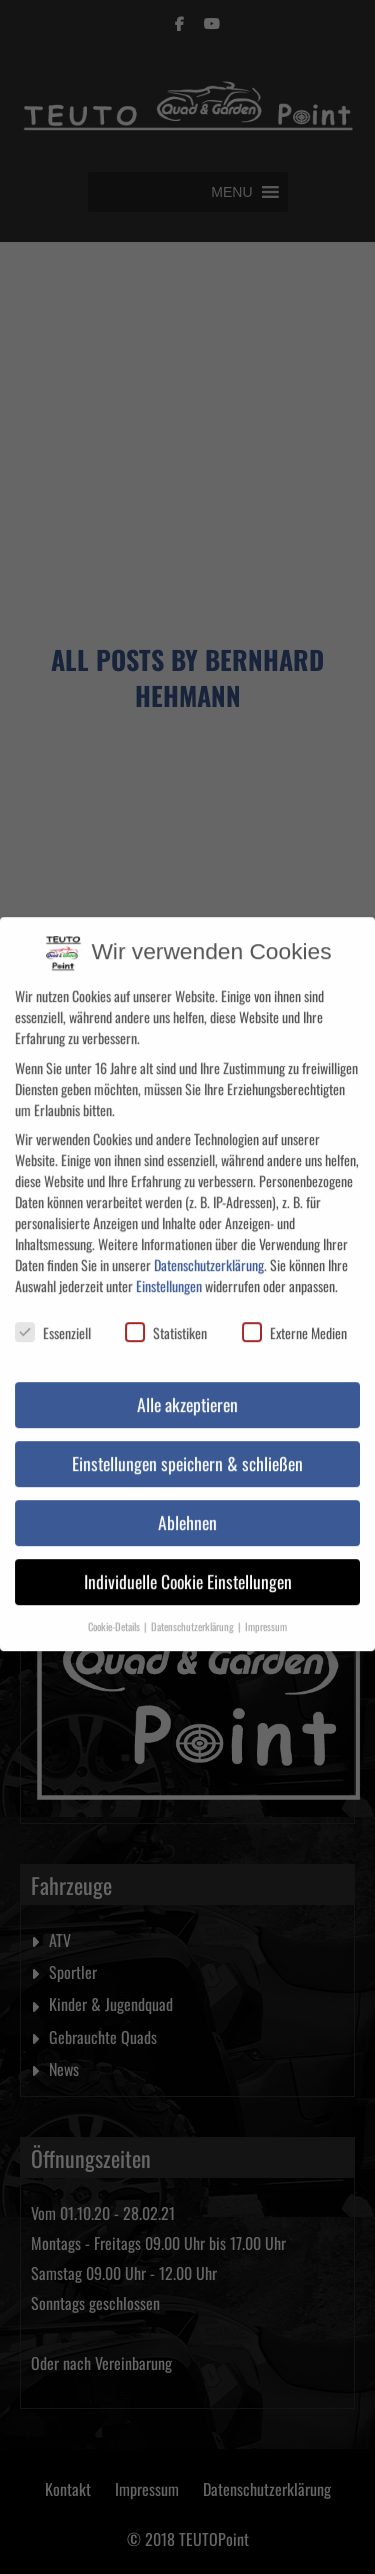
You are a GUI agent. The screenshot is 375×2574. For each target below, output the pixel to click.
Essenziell (53, 1321)
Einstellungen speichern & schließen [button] (187, 1451)
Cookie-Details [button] (115, 1614)
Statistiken (166, 1321)
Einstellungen (169, 1273)
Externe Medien (294, 1321)
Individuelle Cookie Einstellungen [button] (188, 1569)
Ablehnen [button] (187, 1510)
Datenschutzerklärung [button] (193, 1614)
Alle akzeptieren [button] (187, 1392)
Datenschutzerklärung (209, 1252)
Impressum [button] (266, 1614)
